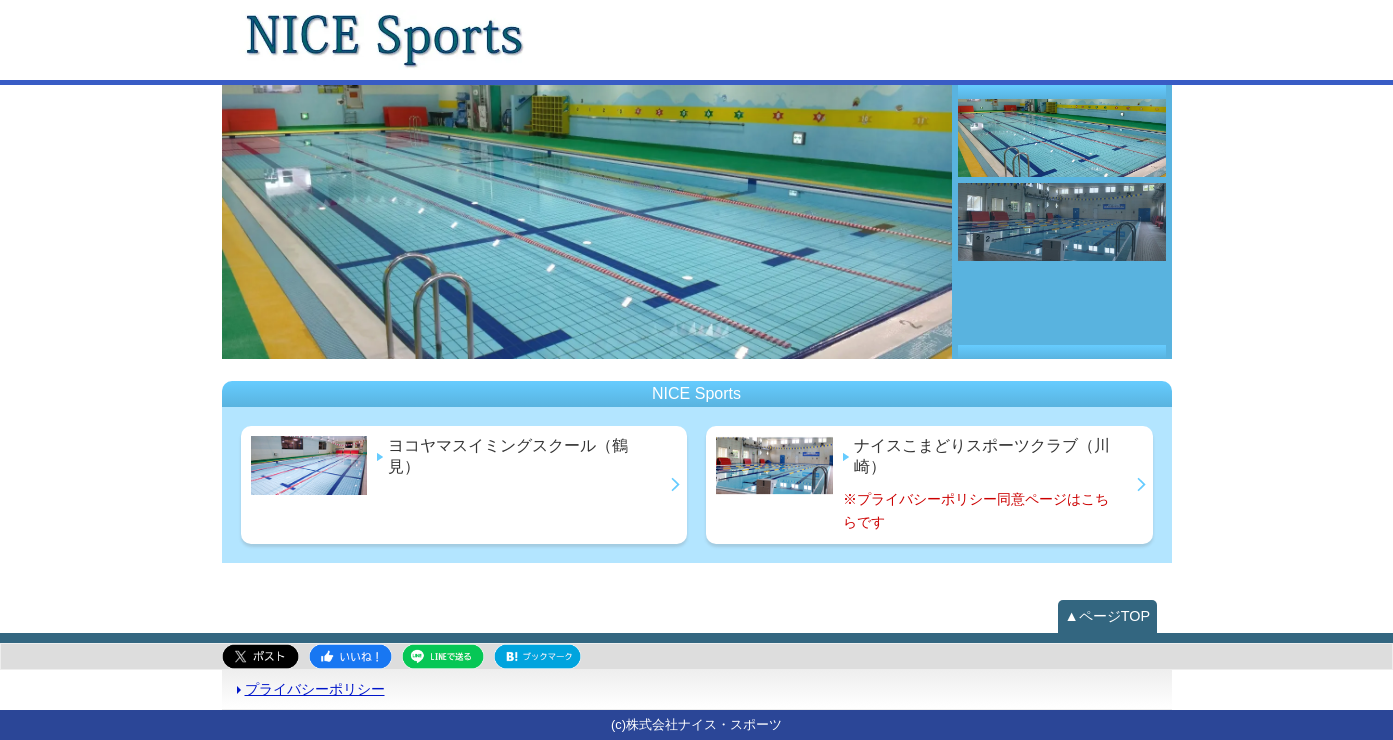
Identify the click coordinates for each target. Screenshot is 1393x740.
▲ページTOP (1108, 616)
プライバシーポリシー (315, 689)
